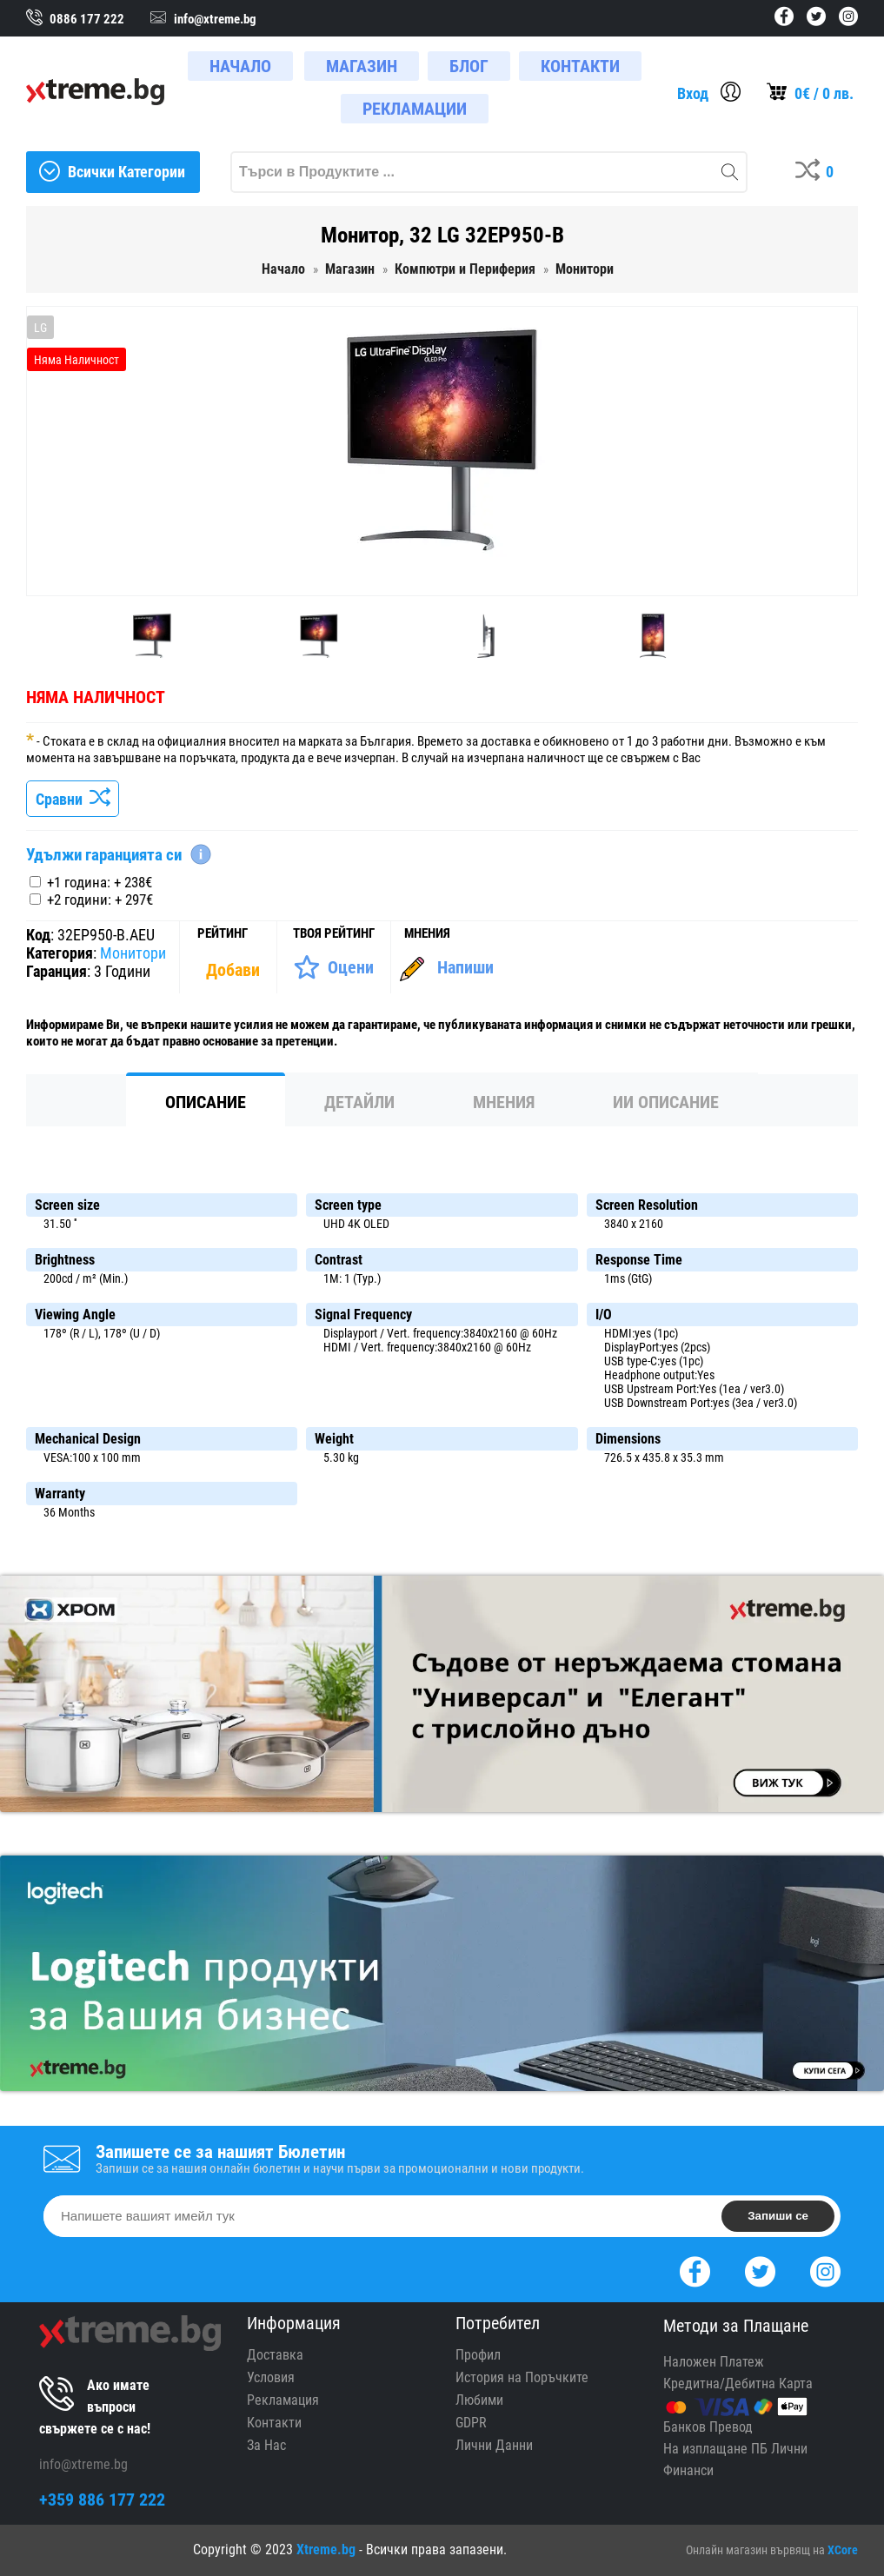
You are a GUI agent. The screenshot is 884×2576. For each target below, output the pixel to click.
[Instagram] (825, 2269)
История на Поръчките (521, 2377)
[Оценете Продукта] (333, 967)
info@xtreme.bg (83, 2464)
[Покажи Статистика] (234, 970)
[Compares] (818, 172)
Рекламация (283, 2400)
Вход (692, 93)
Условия (271, 2377)
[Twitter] (760, 2269)
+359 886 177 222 (102, 2499)
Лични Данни (494, 2445)
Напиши (465, 967)
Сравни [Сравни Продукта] (73, 799)
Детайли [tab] (359, 1102)
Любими (479, 2400)
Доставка (275, 2355)
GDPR (471, 2422)
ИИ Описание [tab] (666, 1102)
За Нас (266, 2445)
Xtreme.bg (326, 2549)
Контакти (274, 2422)
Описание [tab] (205, 1102)
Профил (478, 2355)
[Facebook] (695, 2269)
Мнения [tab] (504, 1102)
